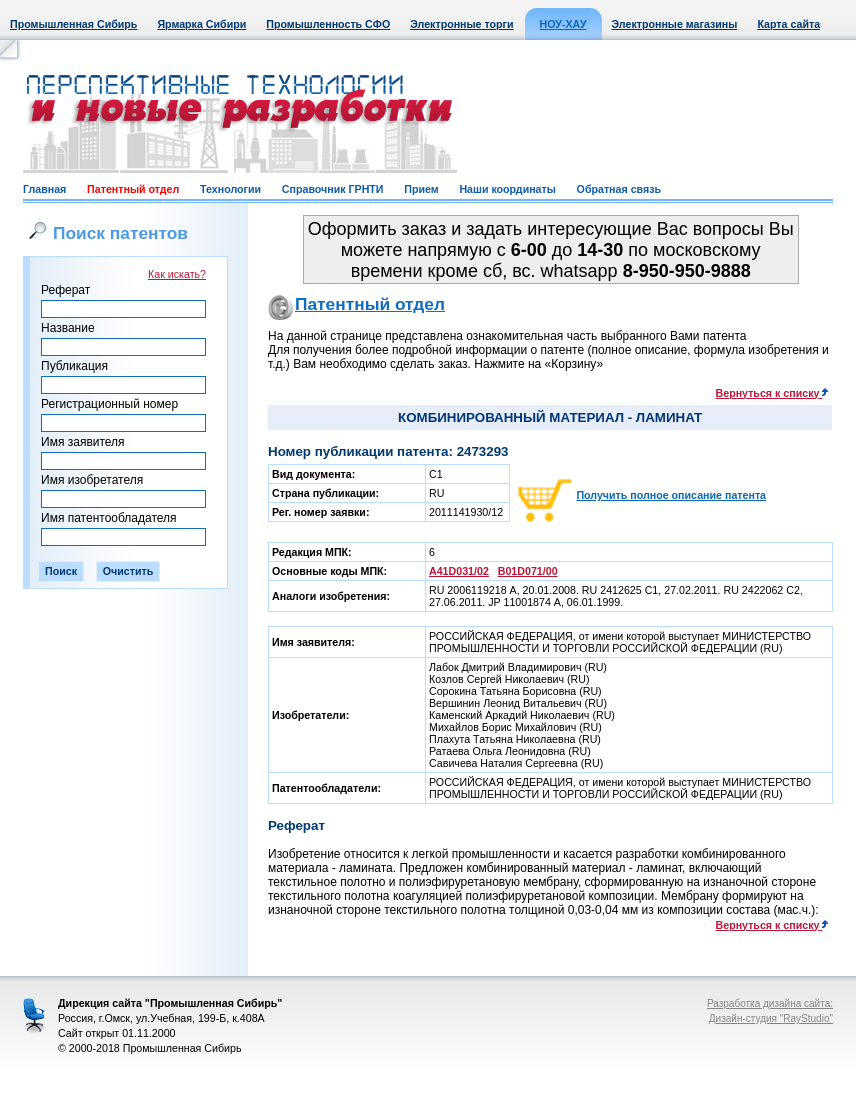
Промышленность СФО (328, 24)
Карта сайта (788, 24)
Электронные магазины (675, 24)
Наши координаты (507, 189)
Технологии (230, 189)
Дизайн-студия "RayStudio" (771, 1018)
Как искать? (177, 274)
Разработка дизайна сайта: (770, 1003)
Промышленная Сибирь (73, 24)
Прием (421, 189)
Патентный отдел (133, 189)
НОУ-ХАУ (563, 24)
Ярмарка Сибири (201, 24)
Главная (44, 189)
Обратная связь (619, 189)
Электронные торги (461, 24)
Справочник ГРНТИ (333, 189)
